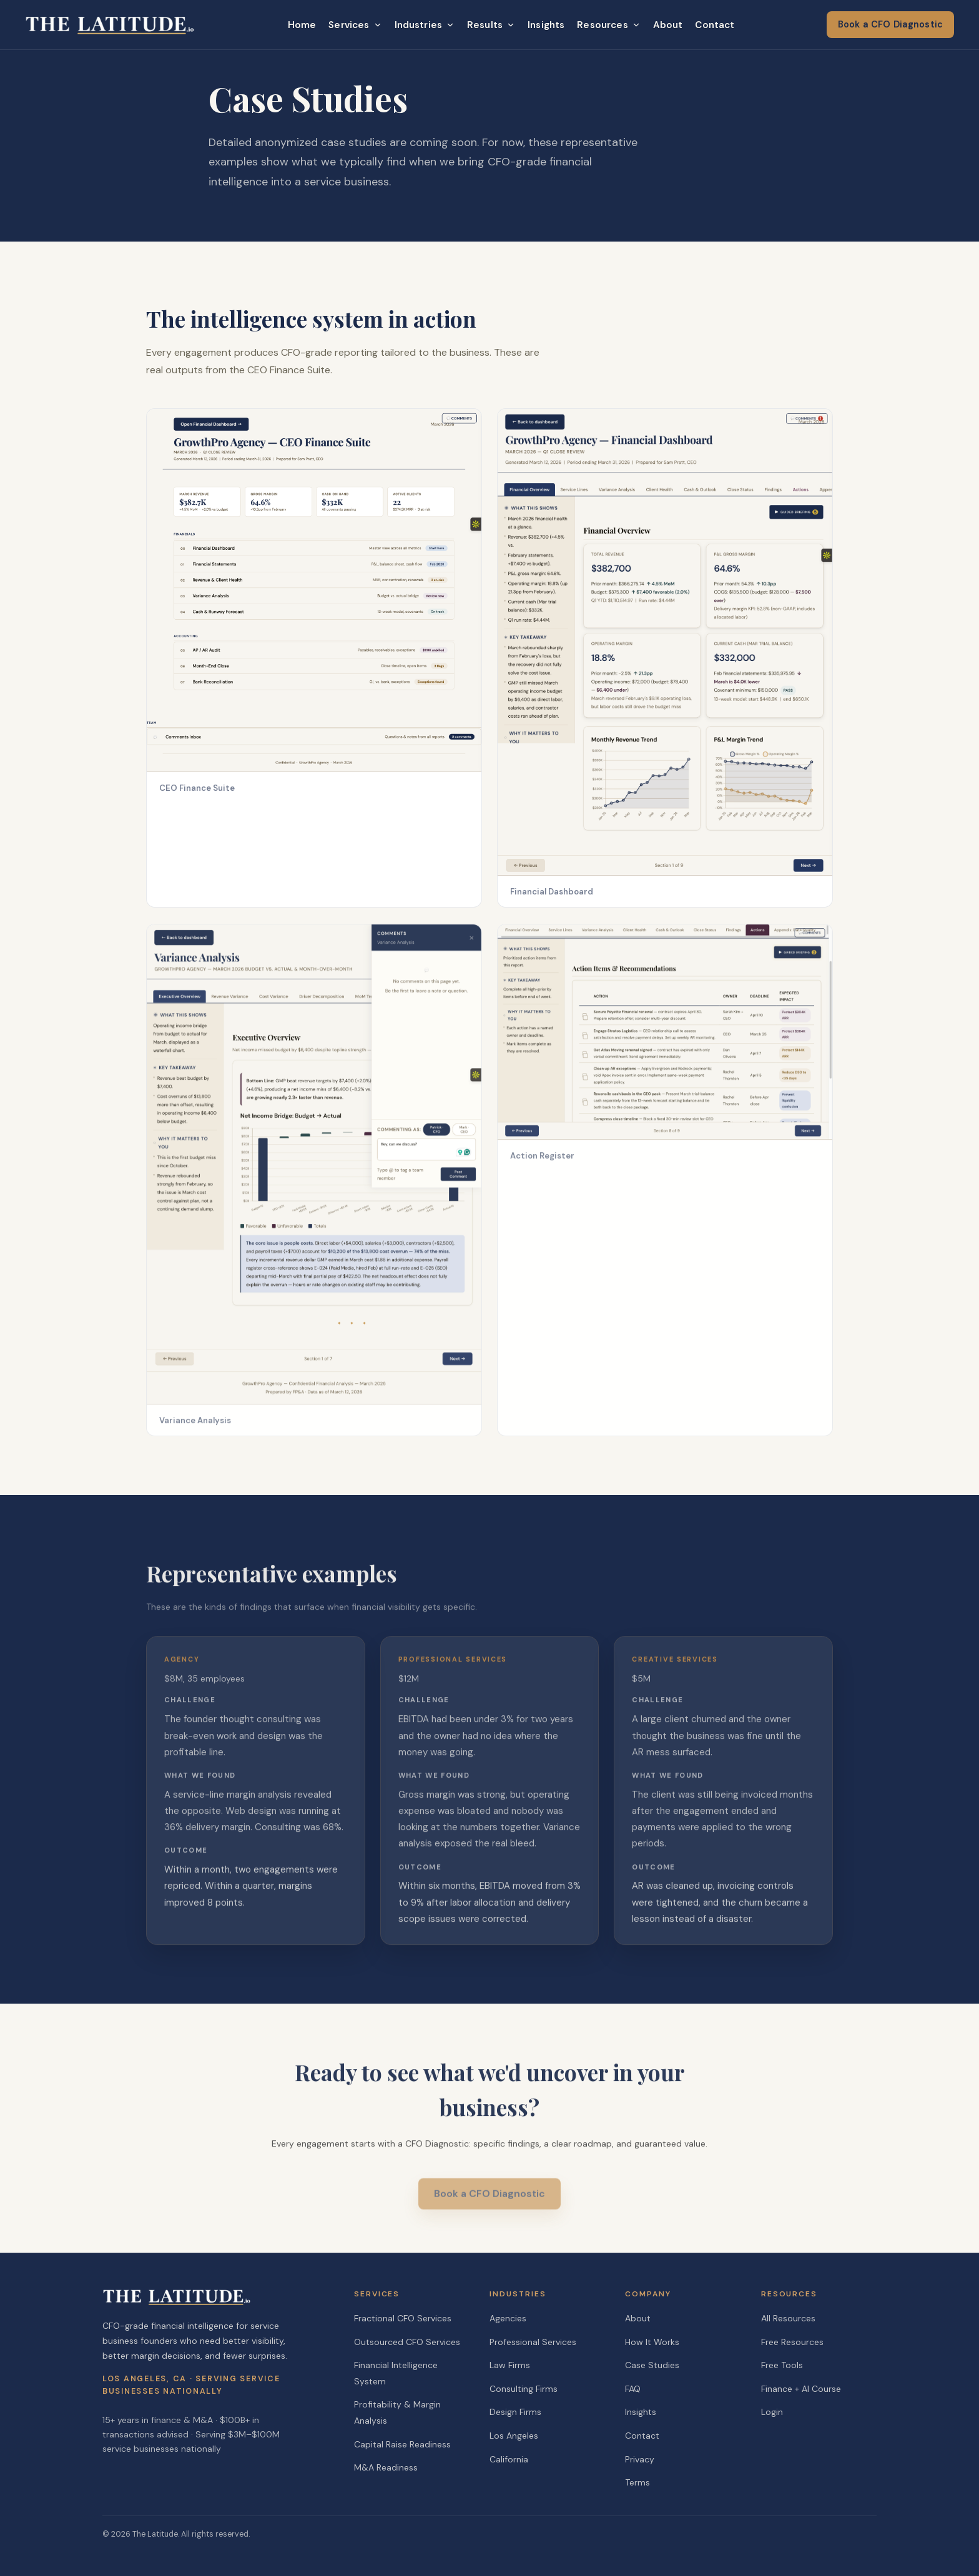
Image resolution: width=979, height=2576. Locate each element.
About (668, 25)
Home (302, 25)
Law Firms (510, 2365)
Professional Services (533, 2342)
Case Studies (652, 2365)
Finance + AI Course (801, 2388)
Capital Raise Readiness (402, 2444)
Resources (608, 25)
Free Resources (792, 2342)
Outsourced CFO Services (407, 2342)
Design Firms (515, 2411)
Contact (714, 25)
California (509, 2459)
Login (772, 2411)
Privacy (639, 2459)
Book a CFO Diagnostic (890, 24)
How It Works (652, 2342)
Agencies (508, 2318)
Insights (546, 25)
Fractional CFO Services (402, 2318)
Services (354, 25)
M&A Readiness (386, 2467)
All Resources (788, 2318)
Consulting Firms (524, 2388)
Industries (425, 25)
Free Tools (782, 2365)
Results (491, 25)
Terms (637, 2482)
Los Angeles (514, 2435)
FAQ (633, 2388)
